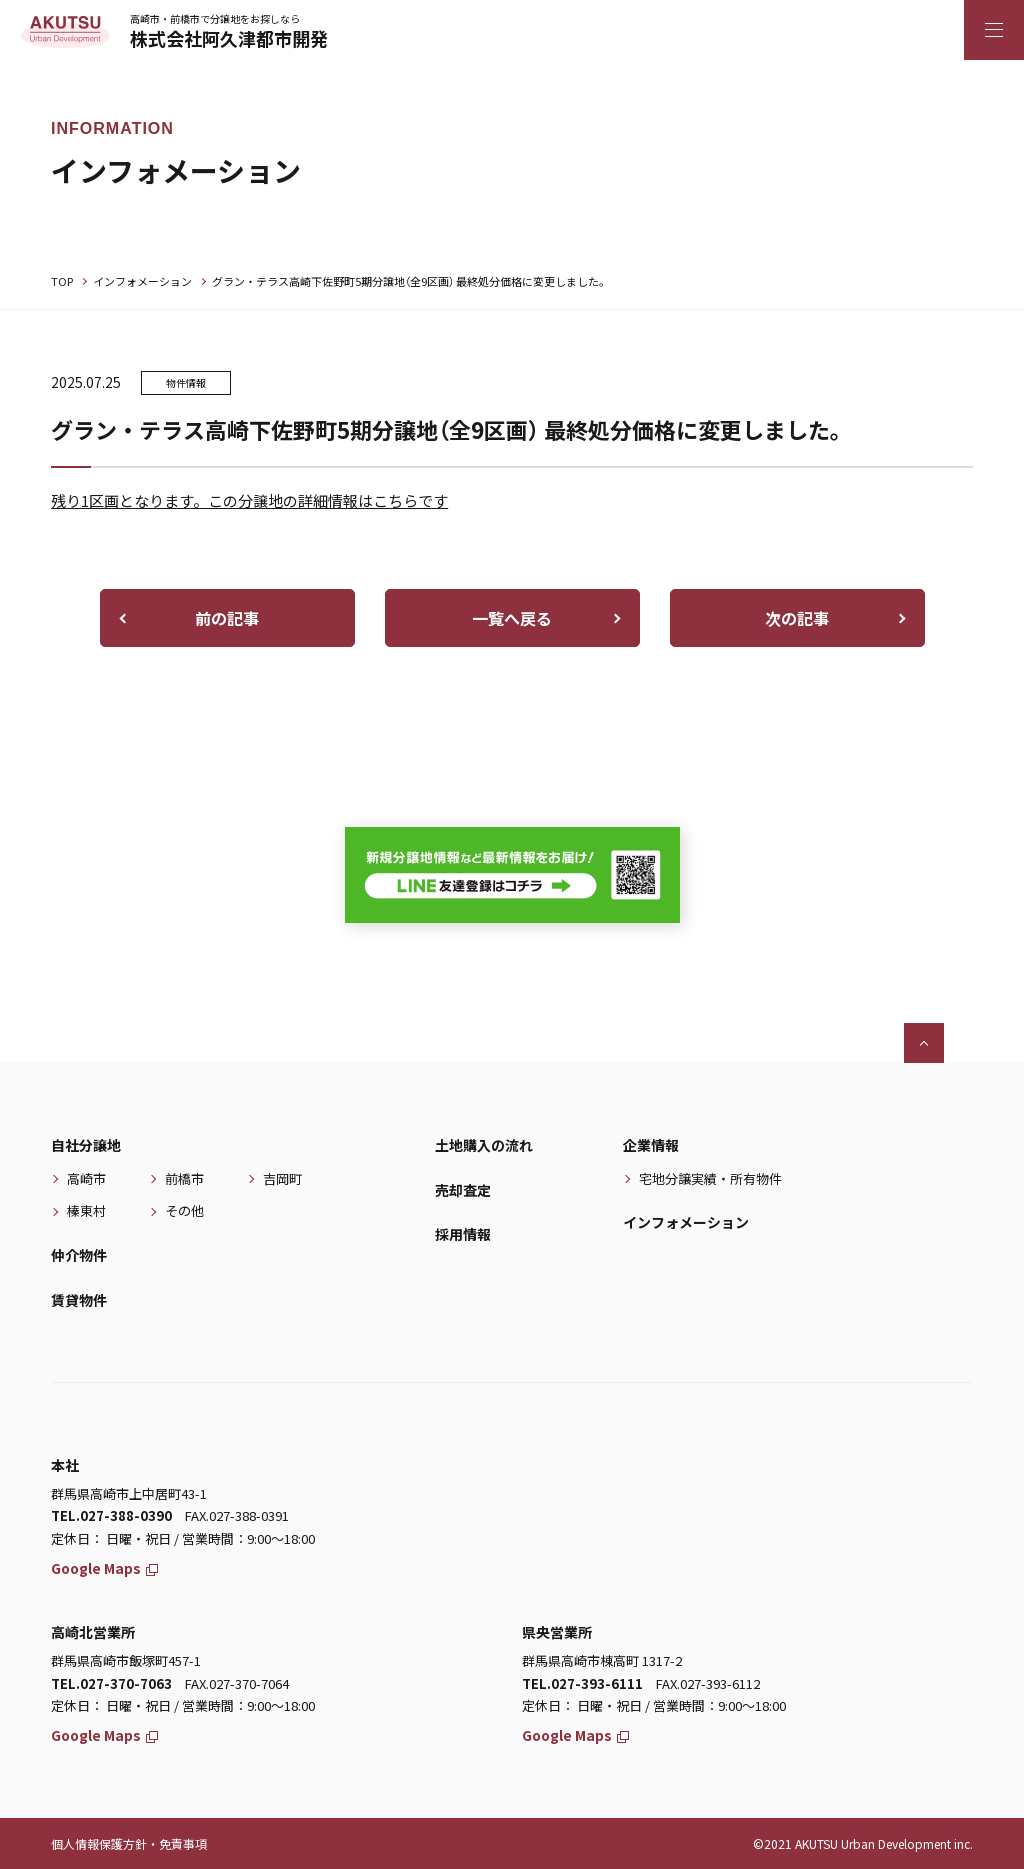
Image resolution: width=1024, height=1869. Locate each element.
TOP (62, 281)
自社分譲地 (86, 1145)
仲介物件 (79, 1255)
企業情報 (651, 1145)
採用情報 (463, 1234)
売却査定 (463, 1190)
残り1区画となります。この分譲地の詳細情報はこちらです (249, 500)
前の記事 (227, 618)
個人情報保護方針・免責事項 (129, 1843)
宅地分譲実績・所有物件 (710, 1178)
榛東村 (86, 1210)
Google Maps (104, 1568)
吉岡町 (282, 1178)
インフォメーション (142, 281)
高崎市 (86, 1178)
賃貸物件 (79, 1300)
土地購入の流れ (484, 1145)
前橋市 (184, 1178)
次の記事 (797, 618)
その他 (184, 1210)
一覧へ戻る (512, 618)
